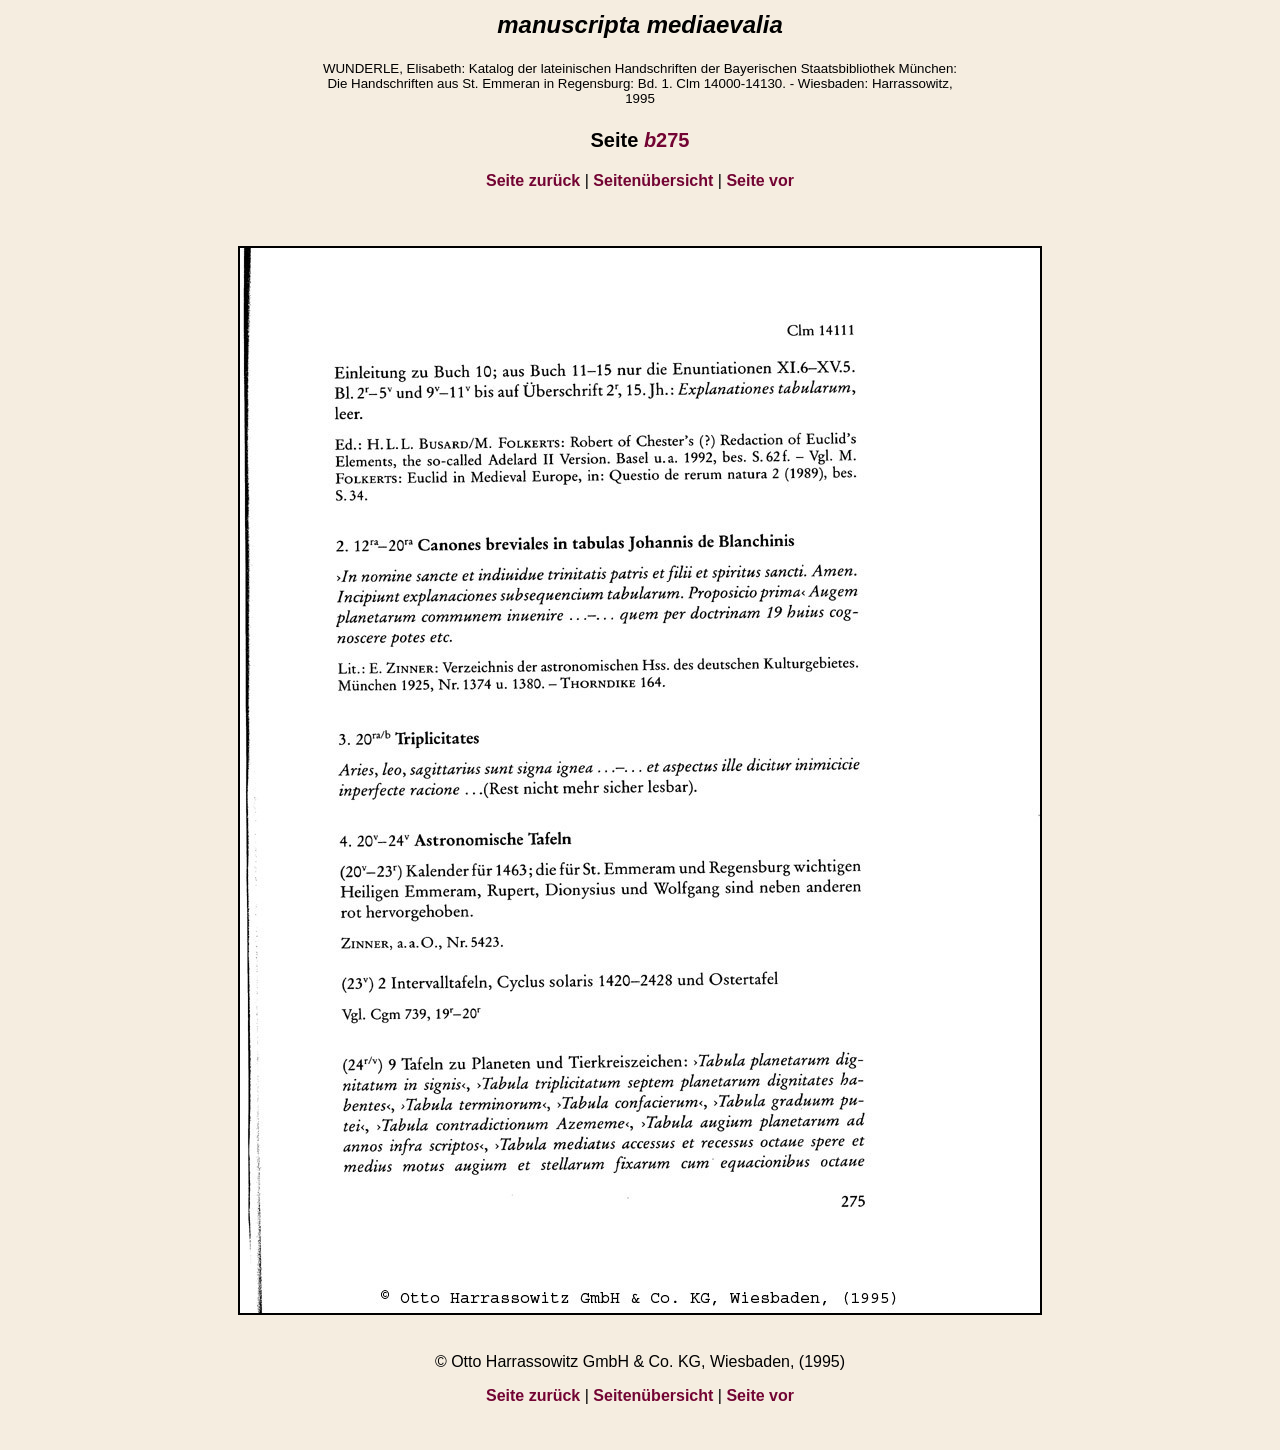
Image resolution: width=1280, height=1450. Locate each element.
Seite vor (760, 180)
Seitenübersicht (653, 180)
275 (667, 140)
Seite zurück (533, 180)
